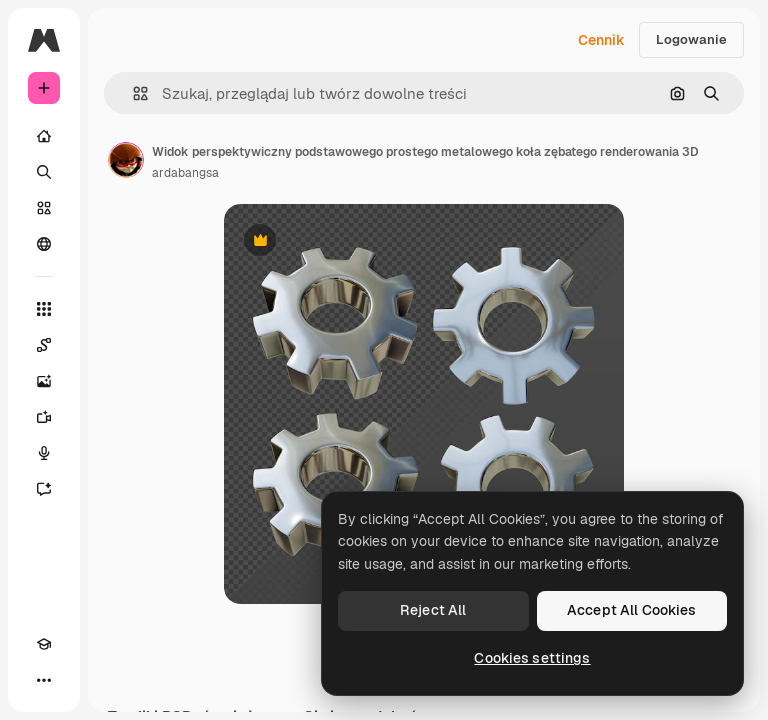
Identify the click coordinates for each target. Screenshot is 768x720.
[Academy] (44, 644)
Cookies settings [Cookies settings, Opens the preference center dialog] (532, 658)
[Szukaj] (44, 172)
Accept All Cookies (632, 610)
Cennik (601, 40)
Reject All (433, 610)
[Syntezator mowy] (44, 453)
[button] (132, 93)
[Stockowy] (44, 208)
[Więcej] (44, 680)
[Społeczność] (44, 244)
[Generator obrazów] (44, 381)
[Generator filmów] (44, 417)
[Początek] (44, 136)
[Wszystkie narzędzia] (44, 309)
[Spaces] (44, 345)
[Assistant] (44, 489)
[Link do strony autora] (126, 160)
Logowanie (691, 39)
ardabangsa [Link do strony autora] (185, 173)
